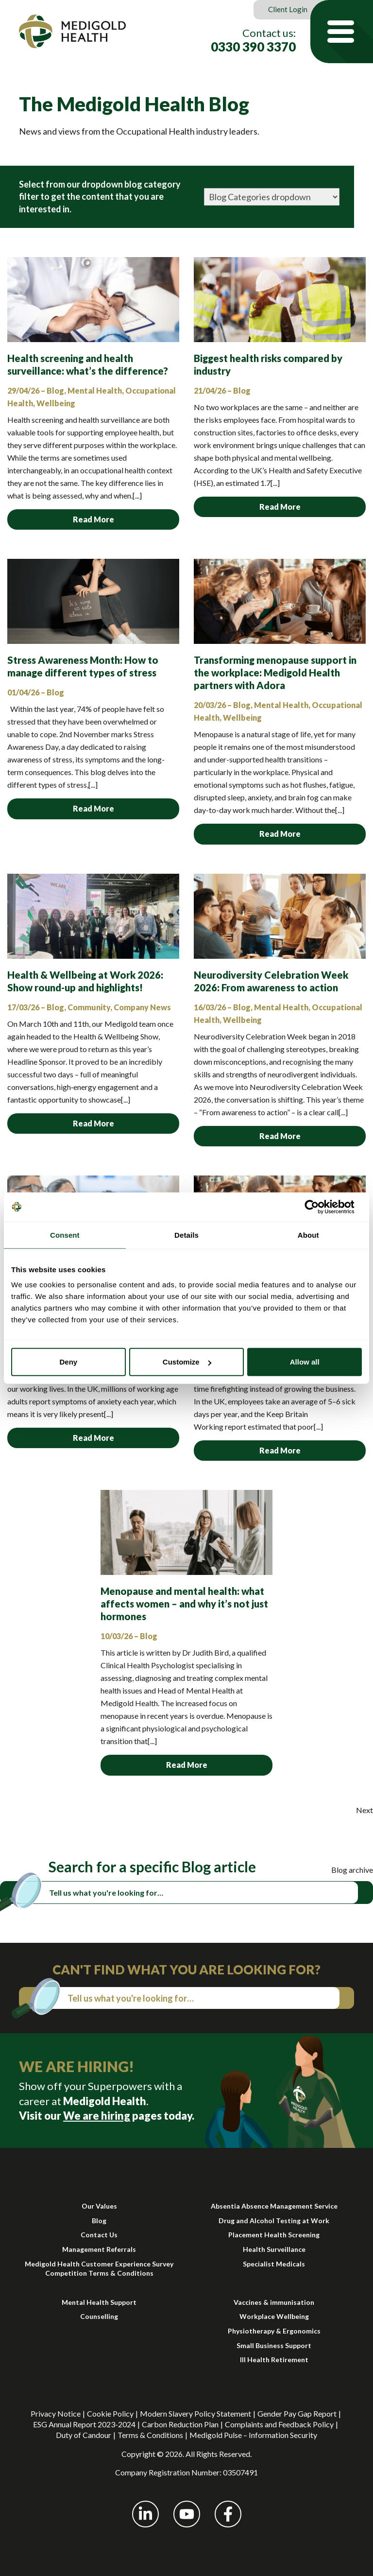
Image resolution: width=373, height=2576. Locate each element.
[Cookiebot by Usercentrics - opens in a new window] (319, 1206)
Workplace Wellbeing (274, 2316)
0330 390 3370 (253, 46)
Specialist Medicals (274, 2264)
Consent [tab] (65, 1234)
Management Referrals (99, 2249)
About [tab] (308, 1234)
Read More (93, 519)
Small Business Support (274, 2345)
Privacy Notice (56, 2413)
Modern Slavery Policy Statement (195, 2413)
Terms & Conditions (150, 2434)
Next (364, 1810)
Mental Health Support (99, 2302)
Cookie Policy (110, 2413)
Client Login (287, 9)
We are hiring (96, 2115)
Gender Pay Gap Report (297, 2413)
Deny (68, 1362)
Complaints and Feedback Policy (279, 2424)
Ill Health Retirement (274, 2359)
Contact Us (99, 2234)
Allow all (305, 1362)
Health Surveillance (274, 2249)
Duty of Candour (83, 2434)
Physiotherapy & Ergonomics (274, 2331)
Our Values (99, 2206)
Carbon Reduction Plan (180, 2424)
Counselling (99, 2316)
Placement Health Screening (274, 2234)
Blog (99, 2220)
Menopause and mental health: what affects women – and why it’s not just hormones (184, 1603)
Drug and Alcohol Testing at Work (274, 2220)
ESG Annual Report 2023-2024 (84, 2424)
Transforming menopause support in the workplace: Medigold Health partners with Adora (275, 672)
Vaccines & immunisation (274, 2302)
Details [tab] (186, 1234)
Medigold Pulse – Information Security (253, 2434)
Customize (187, 1362)
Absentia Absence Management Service (274, 2206)
